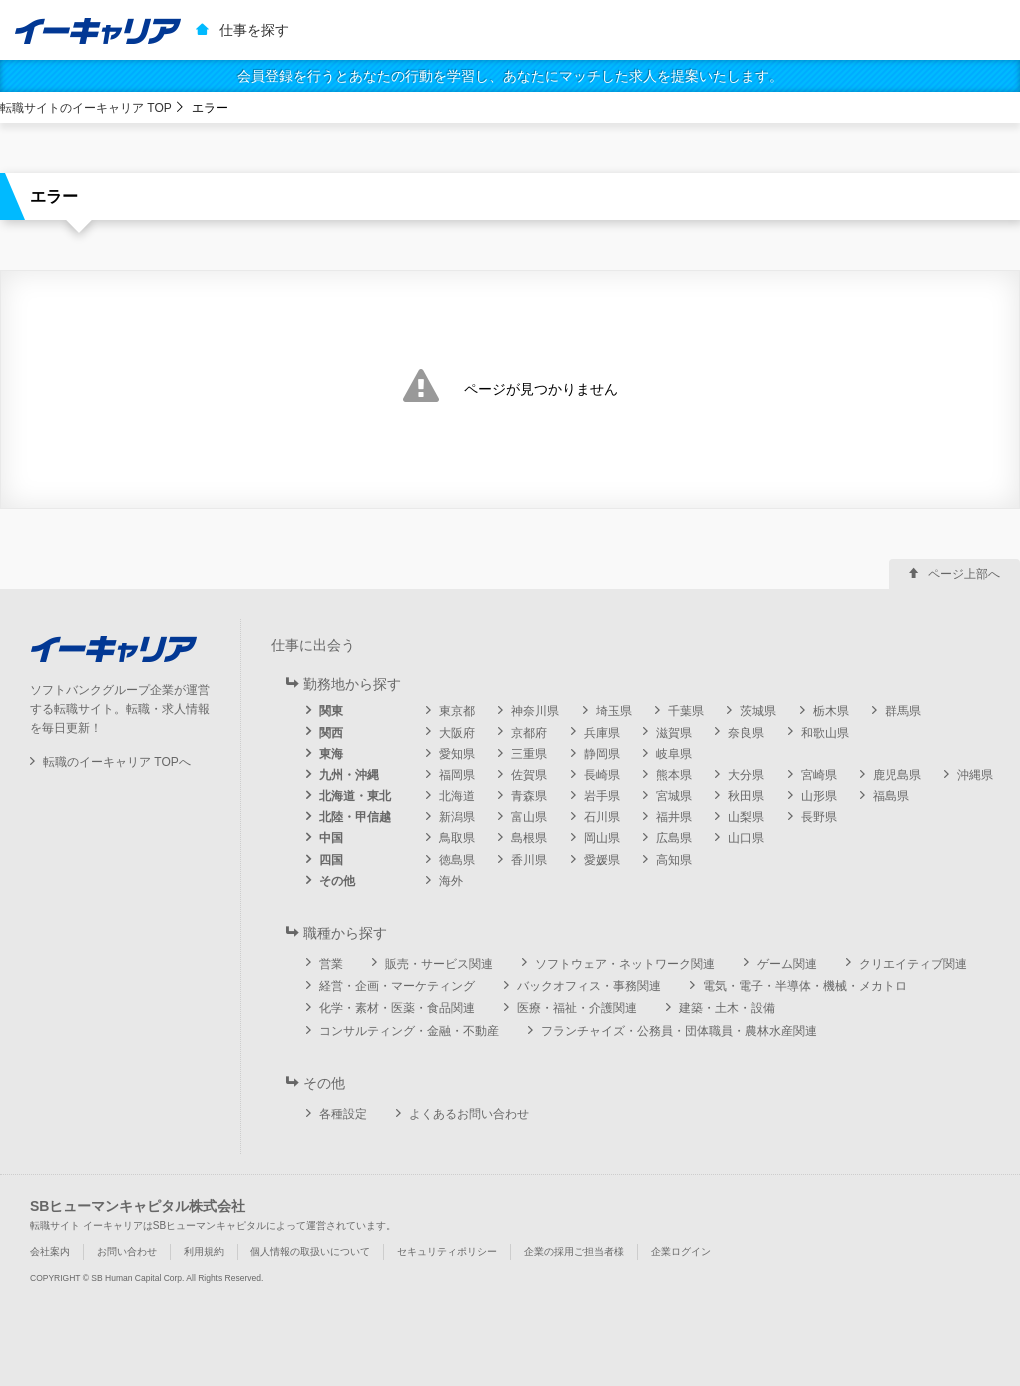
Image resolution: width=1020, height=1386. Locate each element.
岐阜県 (674, 754)
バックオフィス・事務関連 (589, 986)
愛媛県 (602, 860)
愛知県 (457, 754)
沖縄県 (975, 775)
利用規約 (204, 1251)
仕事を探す (254, 30)
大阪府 (457, 733)
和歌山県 (825, 733)
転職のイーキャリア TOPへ (117, 762)
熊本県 (674, 775)
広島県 (674, 838)
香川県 (529, 860)
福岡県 (457, 775)
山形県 (819, 796)
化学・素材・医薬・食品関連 (397, 1008)
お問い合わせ (127, 1251)
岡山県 (602, 838)
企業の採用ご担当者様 (574, 1251)
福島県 (891, 796)
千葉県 (686, 711)
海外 (451, 881)
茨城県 (758, 711)
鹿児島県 (897, 775)
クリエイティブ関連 (913, 964)
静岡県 (602, 754)
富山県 (529, 817)
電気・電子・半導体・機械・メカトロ (805, 986)
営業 (331, 964)
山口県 (746, 838)
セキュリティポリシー (447, 1251)
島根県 (529, 838)
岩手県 (602, 796)
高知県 (674, 860)
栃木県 (831, 711)
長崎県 (602, 775)
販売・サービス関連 (439, 964)
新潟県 (457, 817)
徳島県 (457, 860)
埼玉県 (614, 711)
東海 (331, 754)
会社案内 (50, 1251)
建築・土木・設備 (727, 1008)
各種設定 (343, 1114)
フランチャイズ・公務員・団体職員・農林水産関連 (679, 1031)
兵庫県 (602, 733)
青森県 (529, 796)
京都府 (529, 733)
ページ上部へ (964, 574)
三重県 (529, 754)
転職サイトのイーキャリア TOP (86, 108)
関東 (331, 711)
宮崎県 (819, 775)
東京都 (457, 711)
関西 (331, 733)
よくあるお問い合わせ (469, 1114)
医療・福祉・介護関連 (577, 1008)
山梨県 (746, 817)
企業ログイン (681, 1251)
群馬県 (903, 711)
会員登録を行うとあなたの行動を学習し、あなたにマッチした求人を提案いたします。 (510, 76)
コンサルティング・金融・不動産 (409, 1031)
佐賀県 (529, 775)
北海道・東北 (355, 796)
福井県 (674, 817)
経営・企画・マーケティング (397, 986)
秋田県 (746, 796)
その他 (337, 881)
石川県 (602, 817)
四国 (331, 860)
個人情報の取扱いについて (310, 1251)
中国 (331, 838)
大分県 (746, 775)
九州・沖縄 (349, 775)
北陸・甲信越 (355, 817)
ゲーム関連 (787, 964)
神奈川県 (535, 711)
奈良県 (746, 733)
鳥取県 (457, 838)
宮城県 (674, 796)
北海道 (457, 796)
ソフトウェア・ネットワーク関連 (625, 964)
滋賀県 (674, 733)
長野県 (819, 817)
